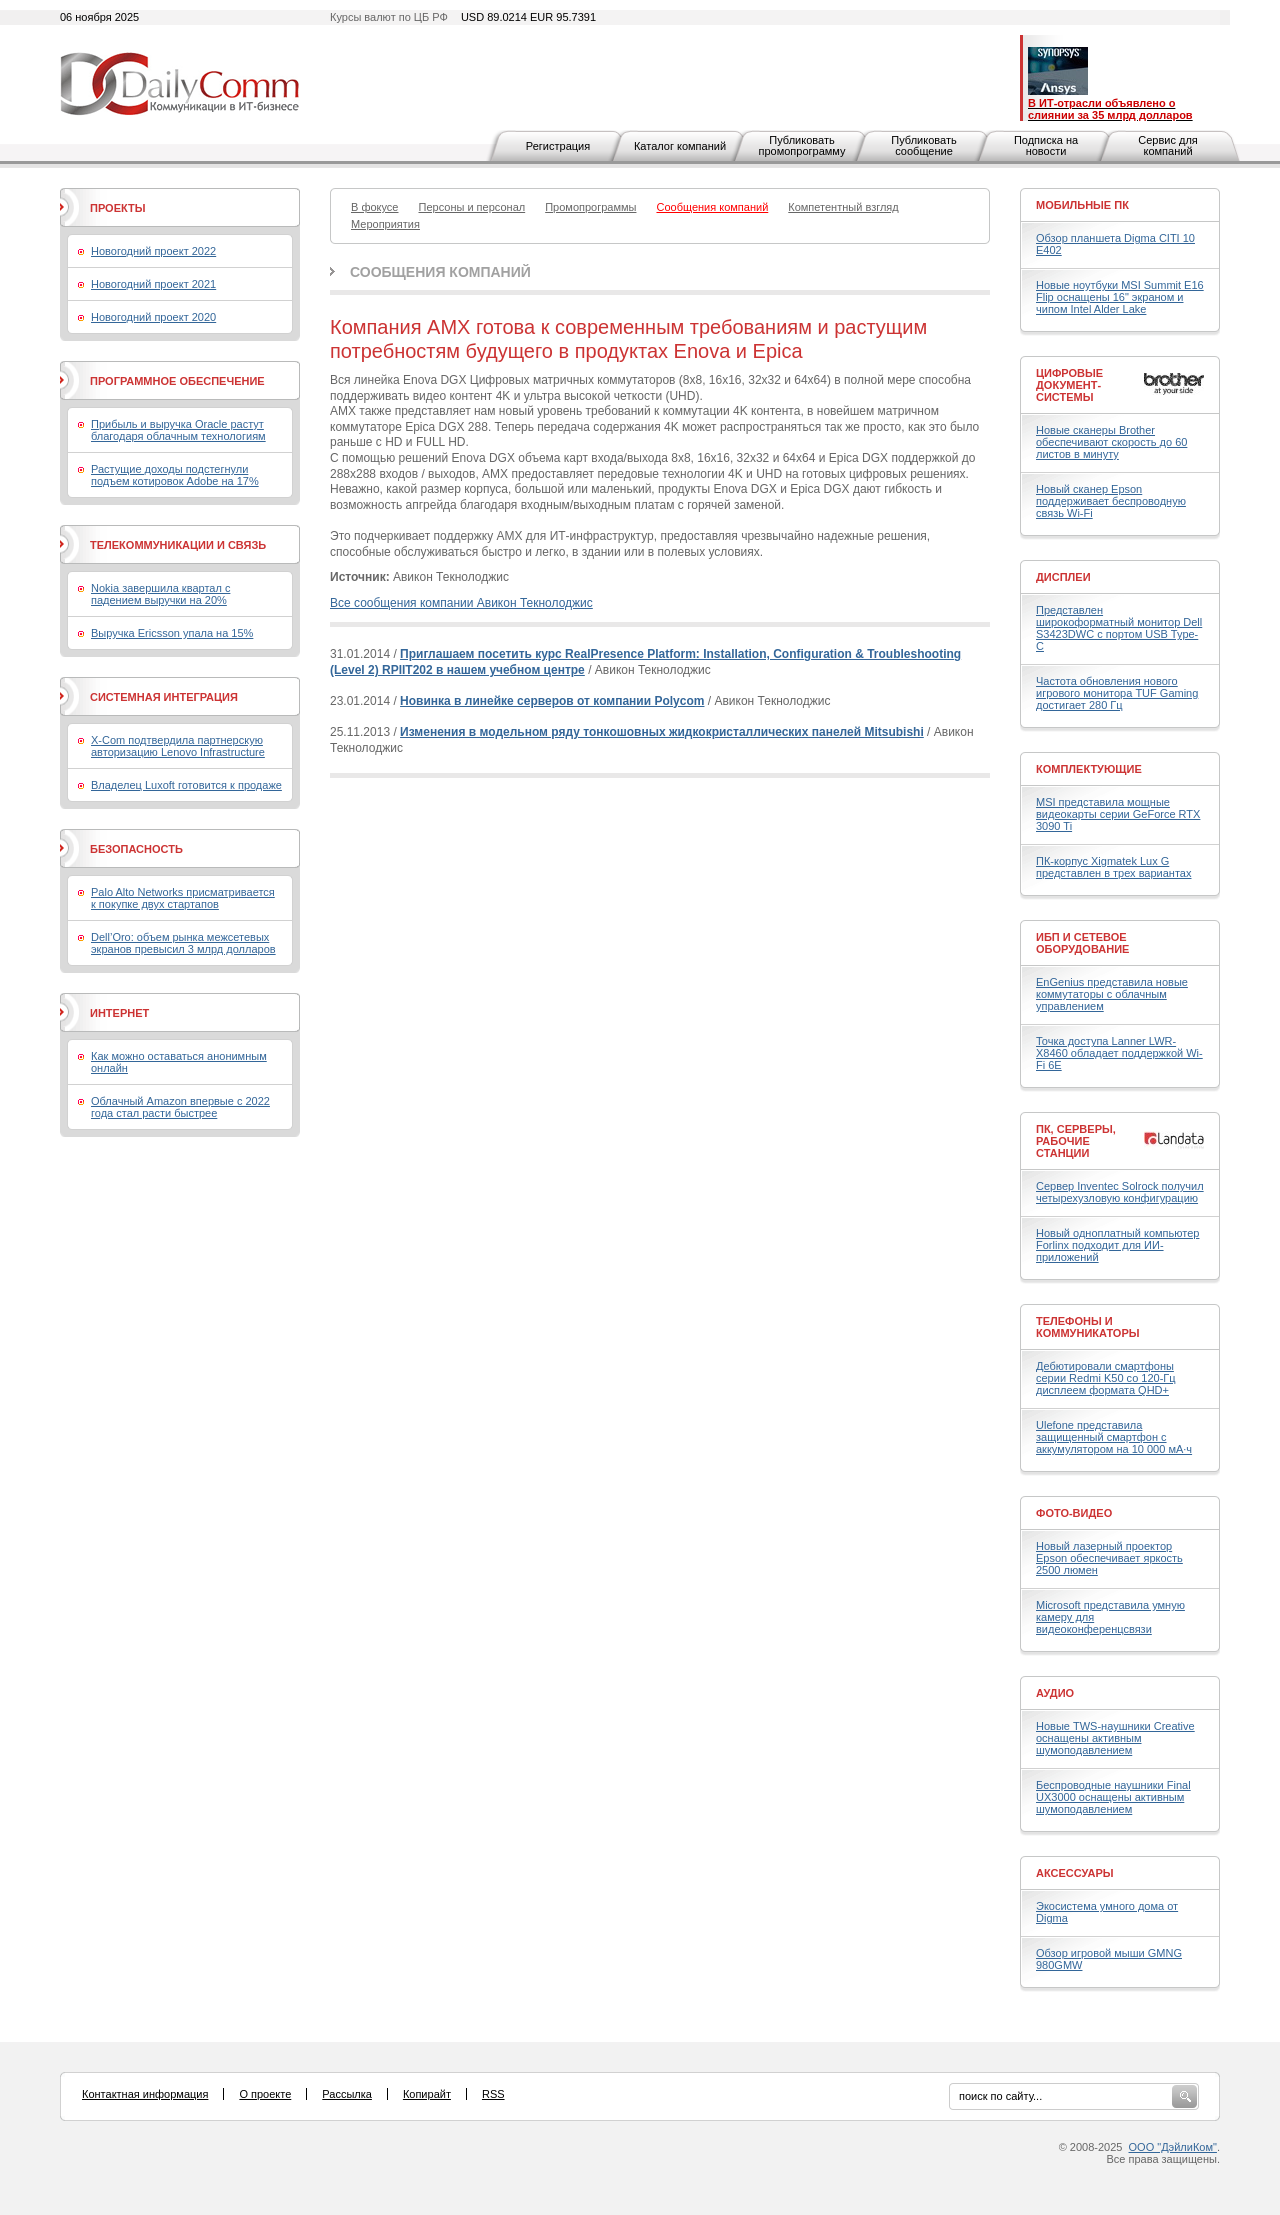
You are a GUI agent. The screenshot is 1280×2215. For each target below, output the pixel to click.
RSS (493, 2094)
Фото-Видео (1074, 1513)
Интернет (119, 1013)
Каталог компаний (680, 146)
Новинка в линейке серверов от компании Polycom (552, 701)
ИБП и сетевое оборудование (1082, 943)
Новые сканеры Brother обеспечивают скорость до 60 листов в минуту (1111, 442)
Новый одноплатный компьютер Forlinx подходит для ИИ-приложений (1117, 1245)
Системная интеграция (164, 697)
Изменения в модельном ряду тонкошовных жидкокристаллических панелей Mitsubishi (662, 732)
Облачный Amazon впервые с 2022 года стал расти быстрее (180, 1107)
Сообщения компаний (440, 272)
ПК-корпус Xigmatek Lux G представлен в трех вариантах (1113, 867)
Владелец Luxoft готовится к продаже (186, 785)
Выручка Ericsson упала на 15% (172, 633)
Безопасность (136, 849)
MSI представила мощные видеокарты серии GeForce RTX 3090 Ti (1118, 814)
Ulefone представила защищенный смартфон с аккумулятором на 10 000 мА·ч (1114, 1437)
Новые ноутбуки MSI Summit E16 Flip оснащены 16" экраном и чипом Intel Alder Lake (1120, 297)
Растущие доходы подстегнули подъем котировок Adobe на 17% (175, 475)
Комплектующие (1089, 769)
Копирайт (427, 2094)
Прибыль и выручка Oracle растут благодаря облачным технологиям (178, 430)
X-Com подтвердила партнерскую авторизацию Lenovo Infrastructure (178, 746)
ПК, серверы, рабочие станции (1076, 1141)
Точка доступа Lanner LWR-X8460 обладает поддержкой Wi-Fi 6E (1119, 1053)
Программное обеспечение (177, 381)
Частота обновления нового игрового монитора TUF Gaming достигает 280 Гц (1117, 693)
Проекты (117, 208)
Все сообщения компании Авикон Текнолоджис (461, 603)
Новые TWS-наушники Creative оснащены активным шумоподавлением (1115, 1738)
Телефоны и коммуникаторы (1088, 1327)
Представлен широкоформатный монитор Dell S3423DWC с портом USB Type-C (1119, 628)
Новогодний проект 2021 (153, 284)
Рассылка (347, 2094)
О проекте (265, 2094)
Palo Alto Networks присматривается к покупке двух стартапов (183, 898)
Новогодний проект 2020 (153, 317)
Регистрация (558, 146)
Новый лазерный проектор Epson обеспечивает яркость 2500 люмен (1109, 1558)
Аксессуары (1075, 1873)
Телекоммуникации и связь (178, 545)
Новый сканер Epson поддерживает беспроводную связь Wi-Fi (1111, 501)
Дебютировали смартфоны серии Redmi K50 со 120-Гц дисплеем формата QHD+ (1106, 1378)
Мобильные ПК (1082, 205)
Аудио (1055, 1693)
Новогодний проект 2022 (153, 251)
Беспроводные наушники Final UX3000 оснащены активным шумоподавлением (1113, 1797)
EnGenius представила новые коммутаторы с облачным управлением (1112, 994)
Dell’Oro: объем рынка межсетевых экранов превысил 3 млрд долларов (183, 943)
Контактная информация (145, 2094)
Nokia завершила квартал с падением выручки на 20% (160, 594)
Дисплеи (1063, 577)
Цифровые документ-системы (1069, 385)
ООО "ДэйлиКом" (1173, 2147)
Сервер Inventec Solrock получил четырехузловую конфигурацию (1120, 1192)
